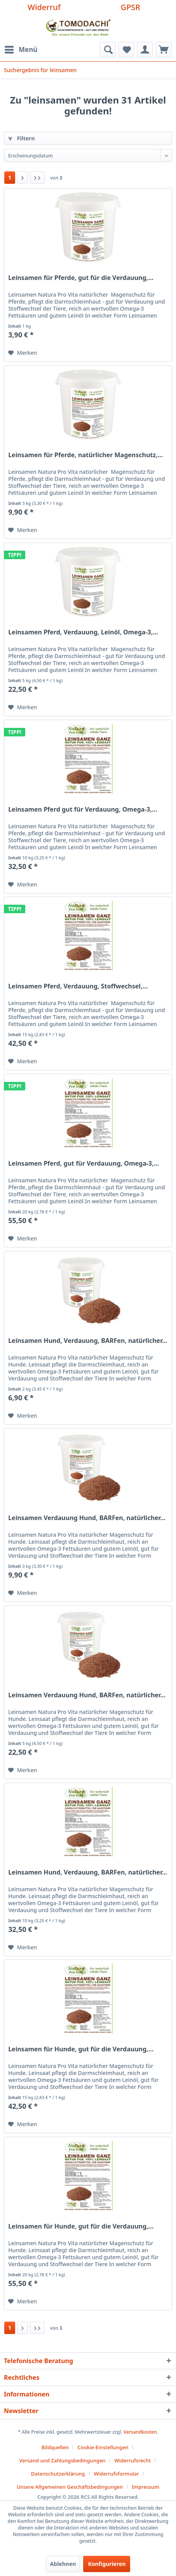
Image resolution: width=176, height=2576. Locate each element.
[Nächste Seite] (22, 177)
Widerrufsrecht (133, 2460)
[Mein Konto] (145, 49)
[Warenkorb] (163, 49)
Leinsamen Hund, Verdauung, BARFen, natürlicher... (87, 1341)
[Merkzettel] (126, 49)
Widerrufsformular (116, 2473)
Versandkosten (140, 2432)
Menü (21, 48)
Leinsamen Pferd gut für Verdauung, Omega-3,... (82, 809)
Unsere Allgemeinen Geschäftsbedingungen (70, 2486)
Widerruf (44, 7)
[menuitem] (20, 49)
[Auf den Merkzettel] (22, 353)
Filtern (21, 138)
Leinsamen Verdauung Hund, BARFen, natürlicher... (87, 1518)
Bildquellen (55, 2447)
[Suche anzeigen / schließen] (107, 49)
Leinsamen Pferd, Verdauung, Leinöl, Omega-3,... (83, 632)
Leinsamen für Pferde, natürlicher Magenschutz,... (85, 455)
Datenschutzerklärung (58, 2473)
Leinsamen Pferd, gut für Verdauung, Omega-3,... (83, 1163)
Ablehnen (63, 2563)
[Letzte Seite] (37, 177)
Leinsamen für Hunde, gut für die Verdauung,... (80, 2049)
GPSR (130, 7)
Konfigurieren (106, 2563)
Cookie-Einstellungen (103, 2447)
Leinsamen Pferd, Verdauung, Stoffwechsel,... (78, 986)
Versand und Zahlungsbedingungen (62, 2460)
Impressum (145, 2486)
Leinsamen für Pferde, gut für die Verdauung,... (80, 278)
